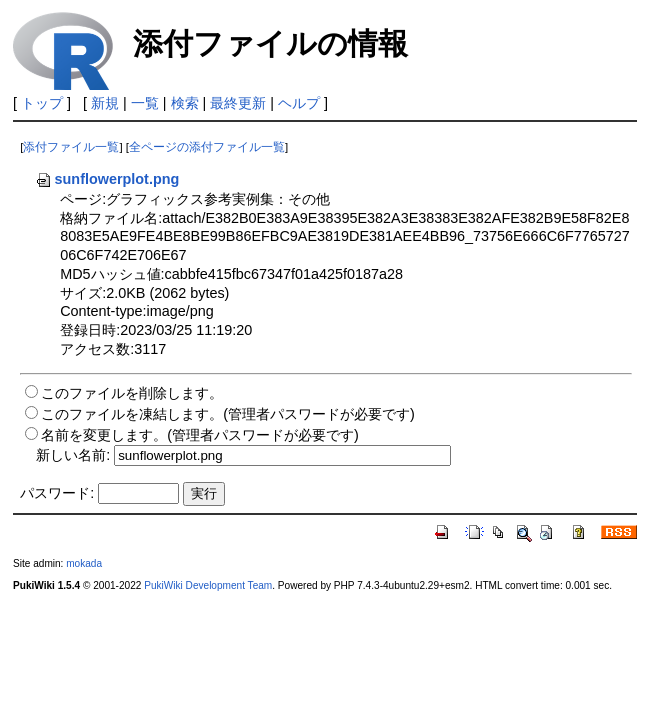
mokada (84, 563)
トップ (42, 103)
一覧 (145, 103)
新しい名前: (73, 455)
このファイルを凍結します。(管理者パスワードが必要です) (228, 414)
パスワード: (57, 493)
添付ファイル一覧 (71, 147)
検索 (185, 103)
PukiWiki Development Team (208, 585)
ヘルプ (299, 103)
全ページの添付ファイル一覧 (207, 147)
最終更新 (238, 103)
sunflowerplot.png (107, 179)
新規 (105, 103)
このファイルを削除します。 (132, 393)
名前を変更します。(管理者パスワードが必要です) (200, 435)
